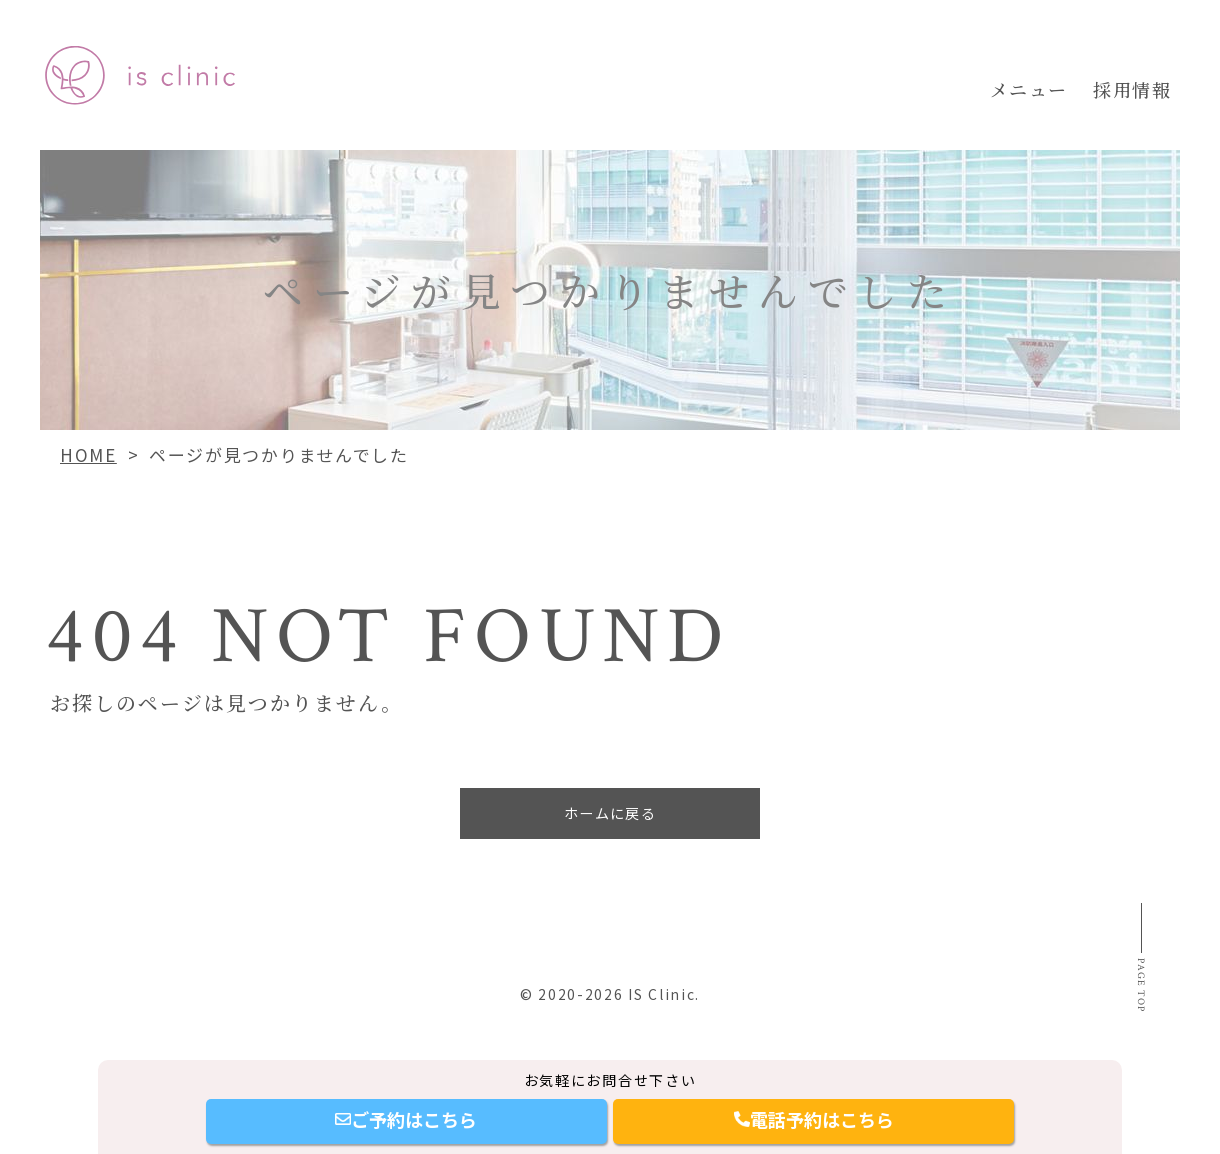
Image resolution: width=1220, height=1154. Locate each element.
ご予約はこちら (406, 1119)
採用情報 (1132, 89)
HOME (88, 454)
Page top (1137, 1023)
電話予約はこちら (814, 1119)
